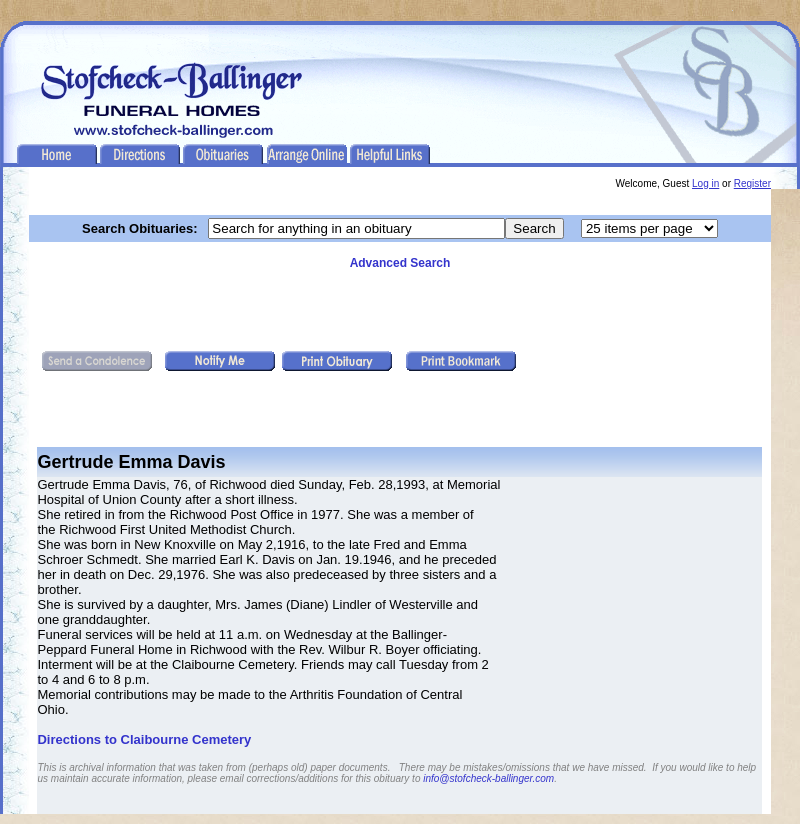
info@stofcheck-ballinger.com (488, 778)
